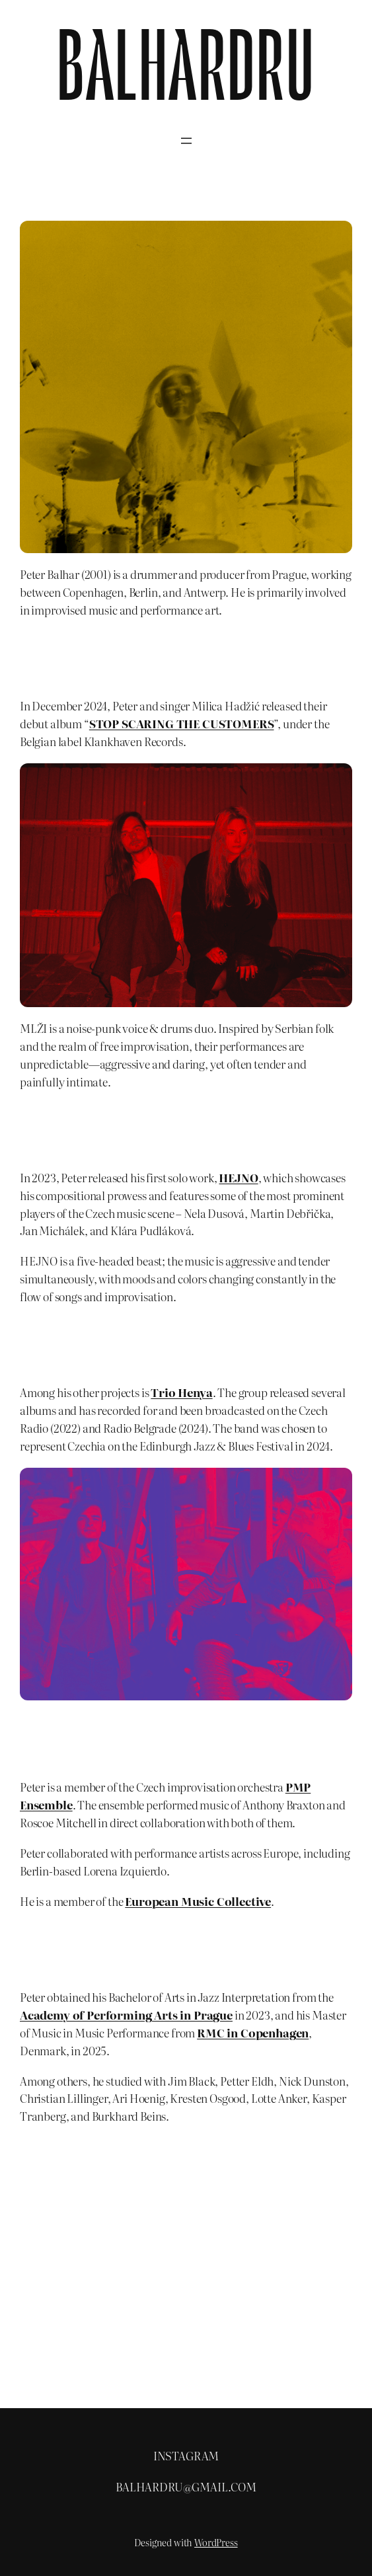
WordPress (216, 2542)
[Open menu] (186, 141)
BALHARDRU (186, 75)
